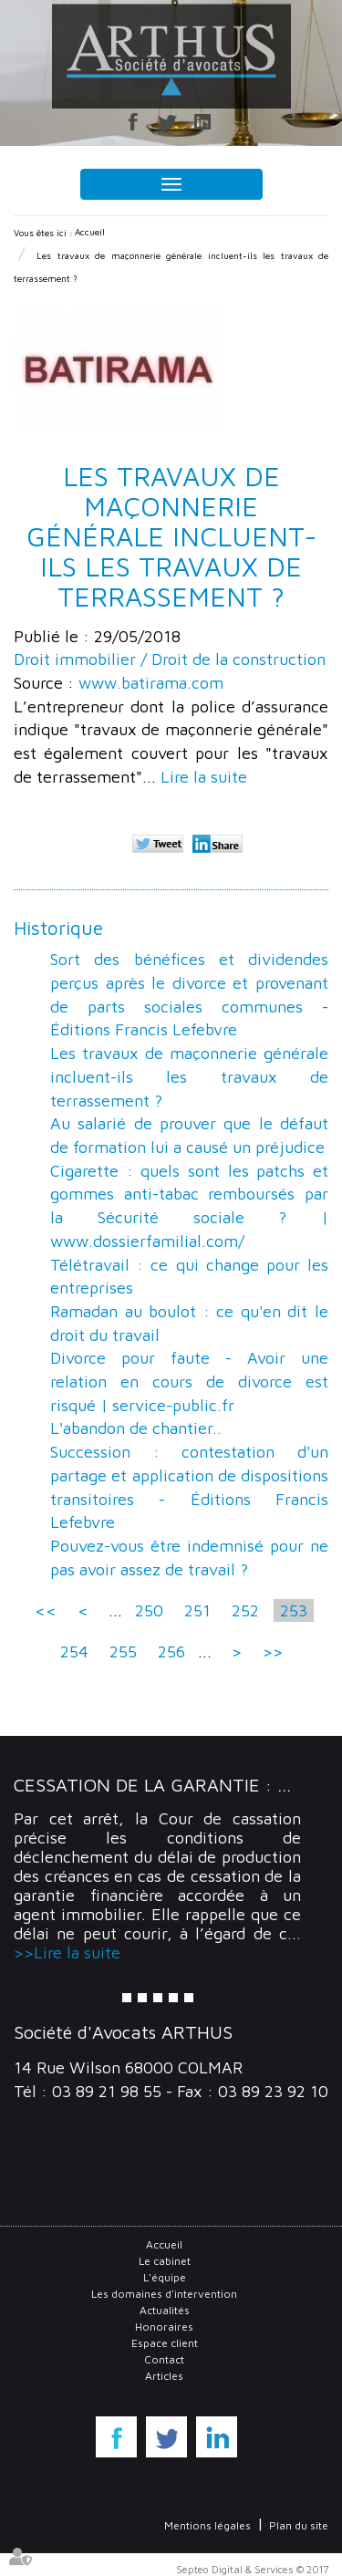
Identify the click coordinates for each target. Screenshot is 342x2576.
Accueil (90, 231)
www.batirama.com (150, 682)
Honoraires (164, 2326)
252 (245, 1610)
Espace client (164, 2343)
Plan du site (298, 2525)
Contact (164, 2359)
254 (74, 1651)
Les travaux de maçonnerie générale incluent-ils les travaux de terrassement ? (189, 1076)
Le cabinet (165, 2261)
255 (123, 1651)
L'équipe (164, 2277)
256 (171, 1651)
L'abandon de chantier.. (136, 1428)
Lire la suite (204, 776)
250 (149, 1610)
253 (293, 1610)
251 (197, 1610)
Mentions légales (207, 2525)
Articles (164, 2376)
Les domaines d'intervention (164, 2294)
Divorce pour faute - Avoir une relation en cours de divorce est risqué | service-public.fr (189, 1381)
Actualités (165, 2310)
